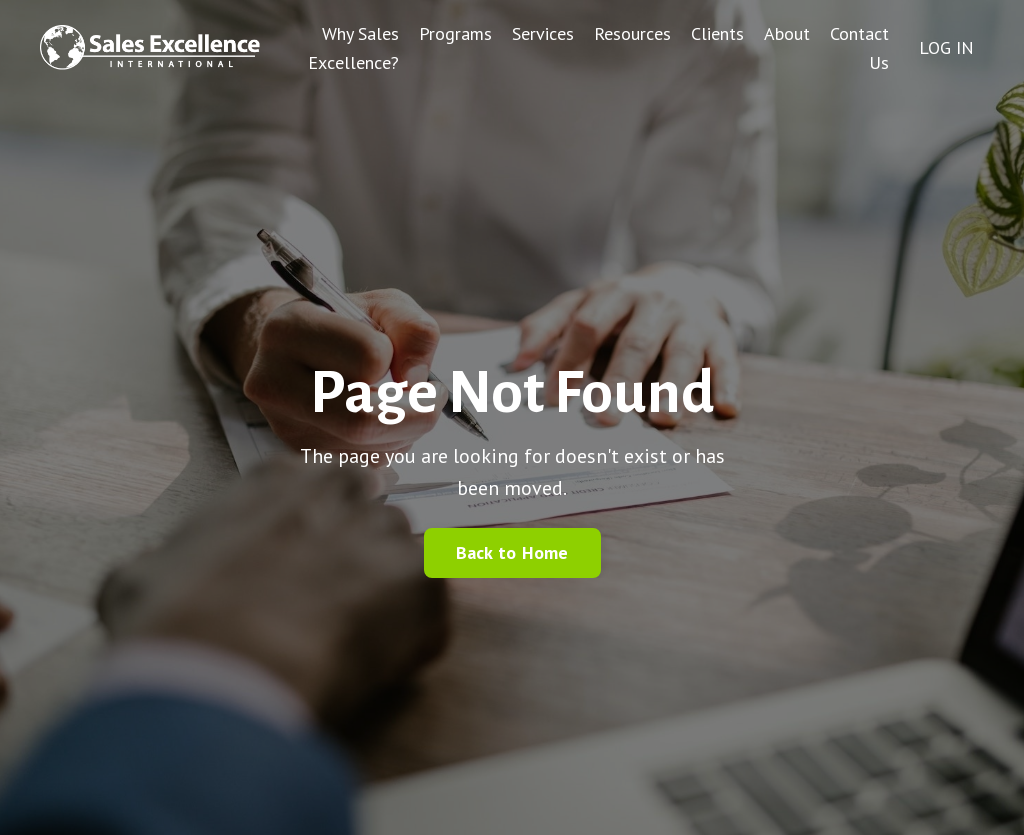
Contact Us (859, 48)
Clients (717, 33)
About (787, 33)
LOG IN (946, 47)
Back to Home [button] (512, 552)
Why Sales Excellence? (353, 48)
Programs (455, 33)
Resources (632, 33)
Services (543, 33)
